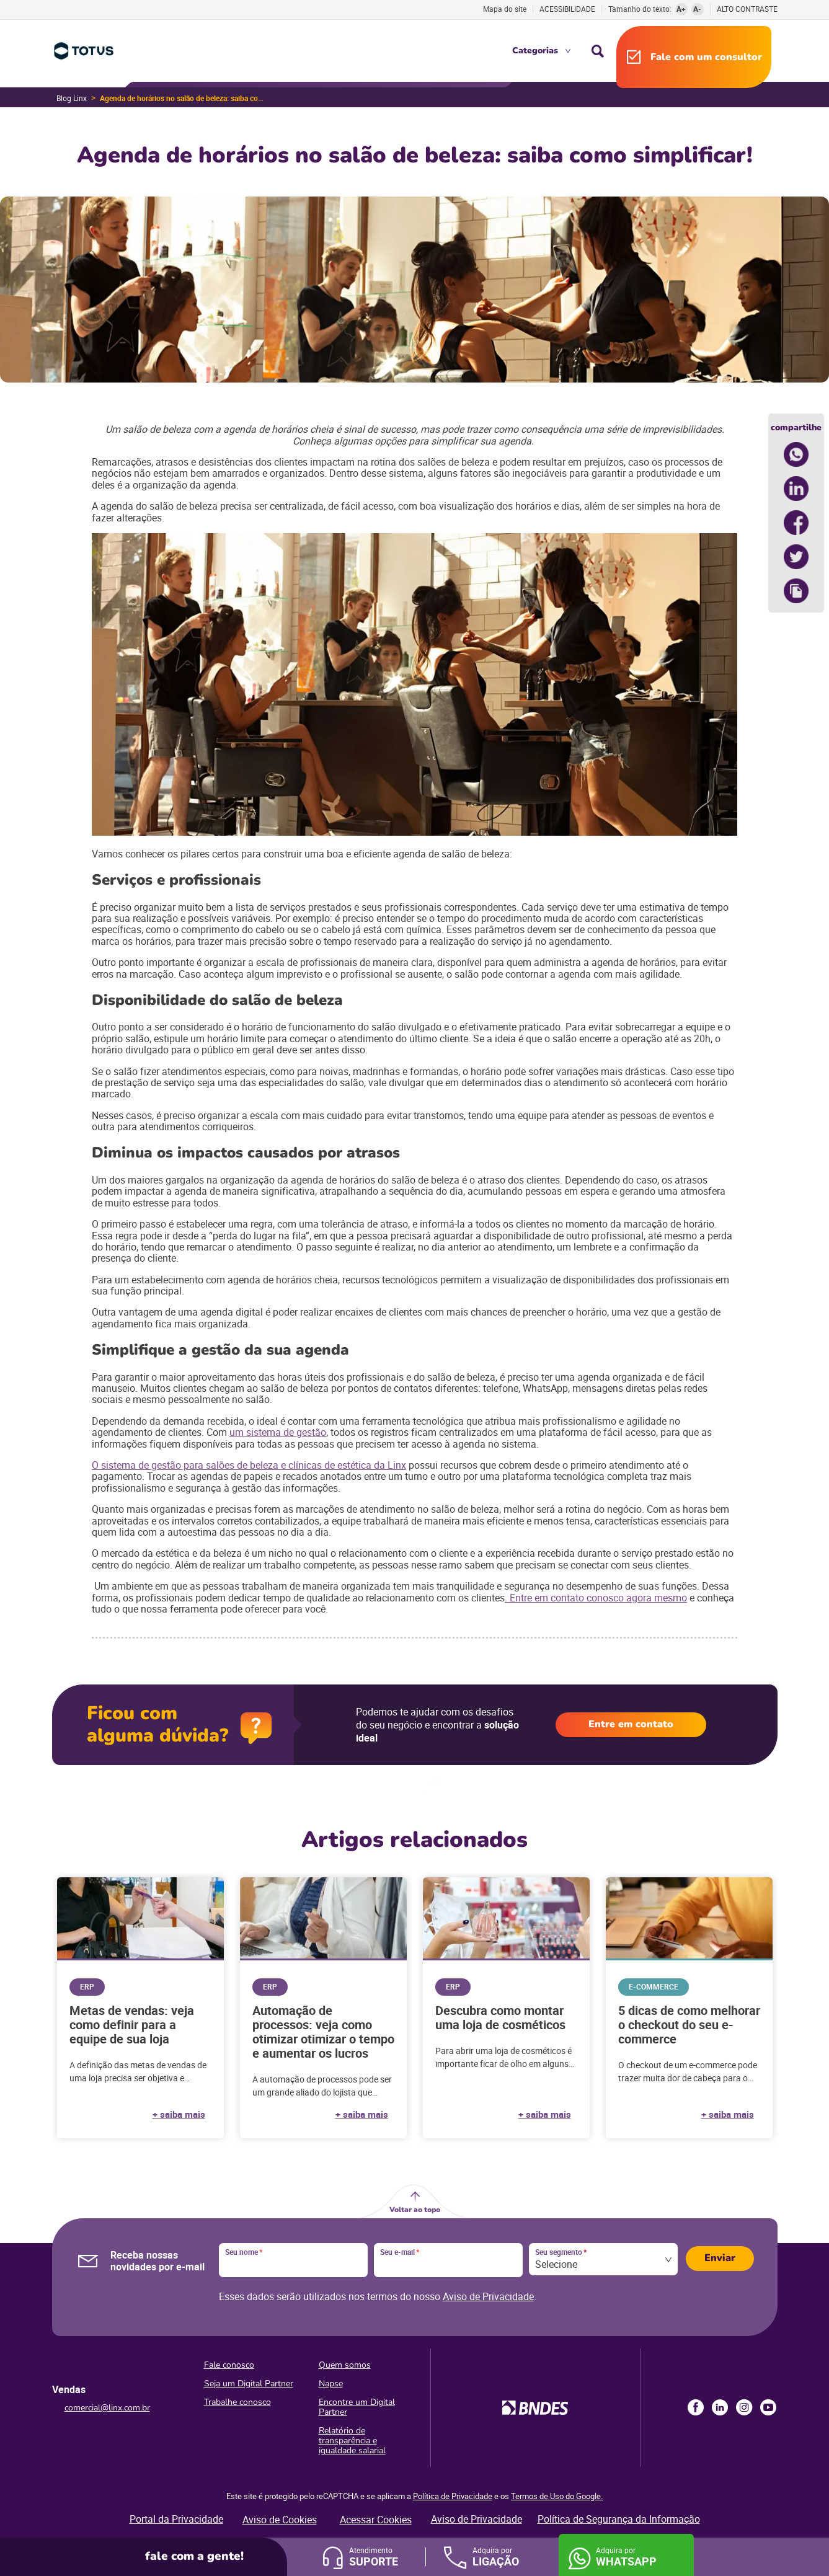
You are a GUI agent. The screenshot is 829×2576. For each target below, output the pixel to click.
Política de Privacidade (452, 2496)
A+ (681, 9)
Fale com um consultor (706, 57)
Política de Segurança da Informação (619, 2519)
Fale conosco (229, 2365)
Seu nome (243, 2252)
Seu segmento (561, 2252)
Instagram (744, 2407)
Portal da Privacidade (176, 2519)
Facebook (695, 2407)
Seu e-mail (399, 2252)
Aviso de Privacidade (488, 2296)
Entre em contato (630, 1724)
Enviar (719, 2258)
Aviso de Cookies (279, 2519)
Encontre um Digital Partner (357, 2407)
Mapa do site (504, 9)
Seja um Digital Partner (248, 2383)
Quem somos (345, 2365)
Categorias (535, 50)
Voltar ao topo (414, 2210)
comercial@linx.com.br (107, 2408)
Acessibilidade (567, 9)
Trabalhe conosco (237, 2402)
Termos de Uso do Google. (557, 2496)
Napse (331, 2383)
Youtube (768, 2407)
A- (697, 9)
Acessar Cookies (376, 2519)
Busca (597, 50)
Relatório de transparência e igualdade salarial (352, 2440)
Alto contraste (747, 9)
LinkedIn (720, 2407)
